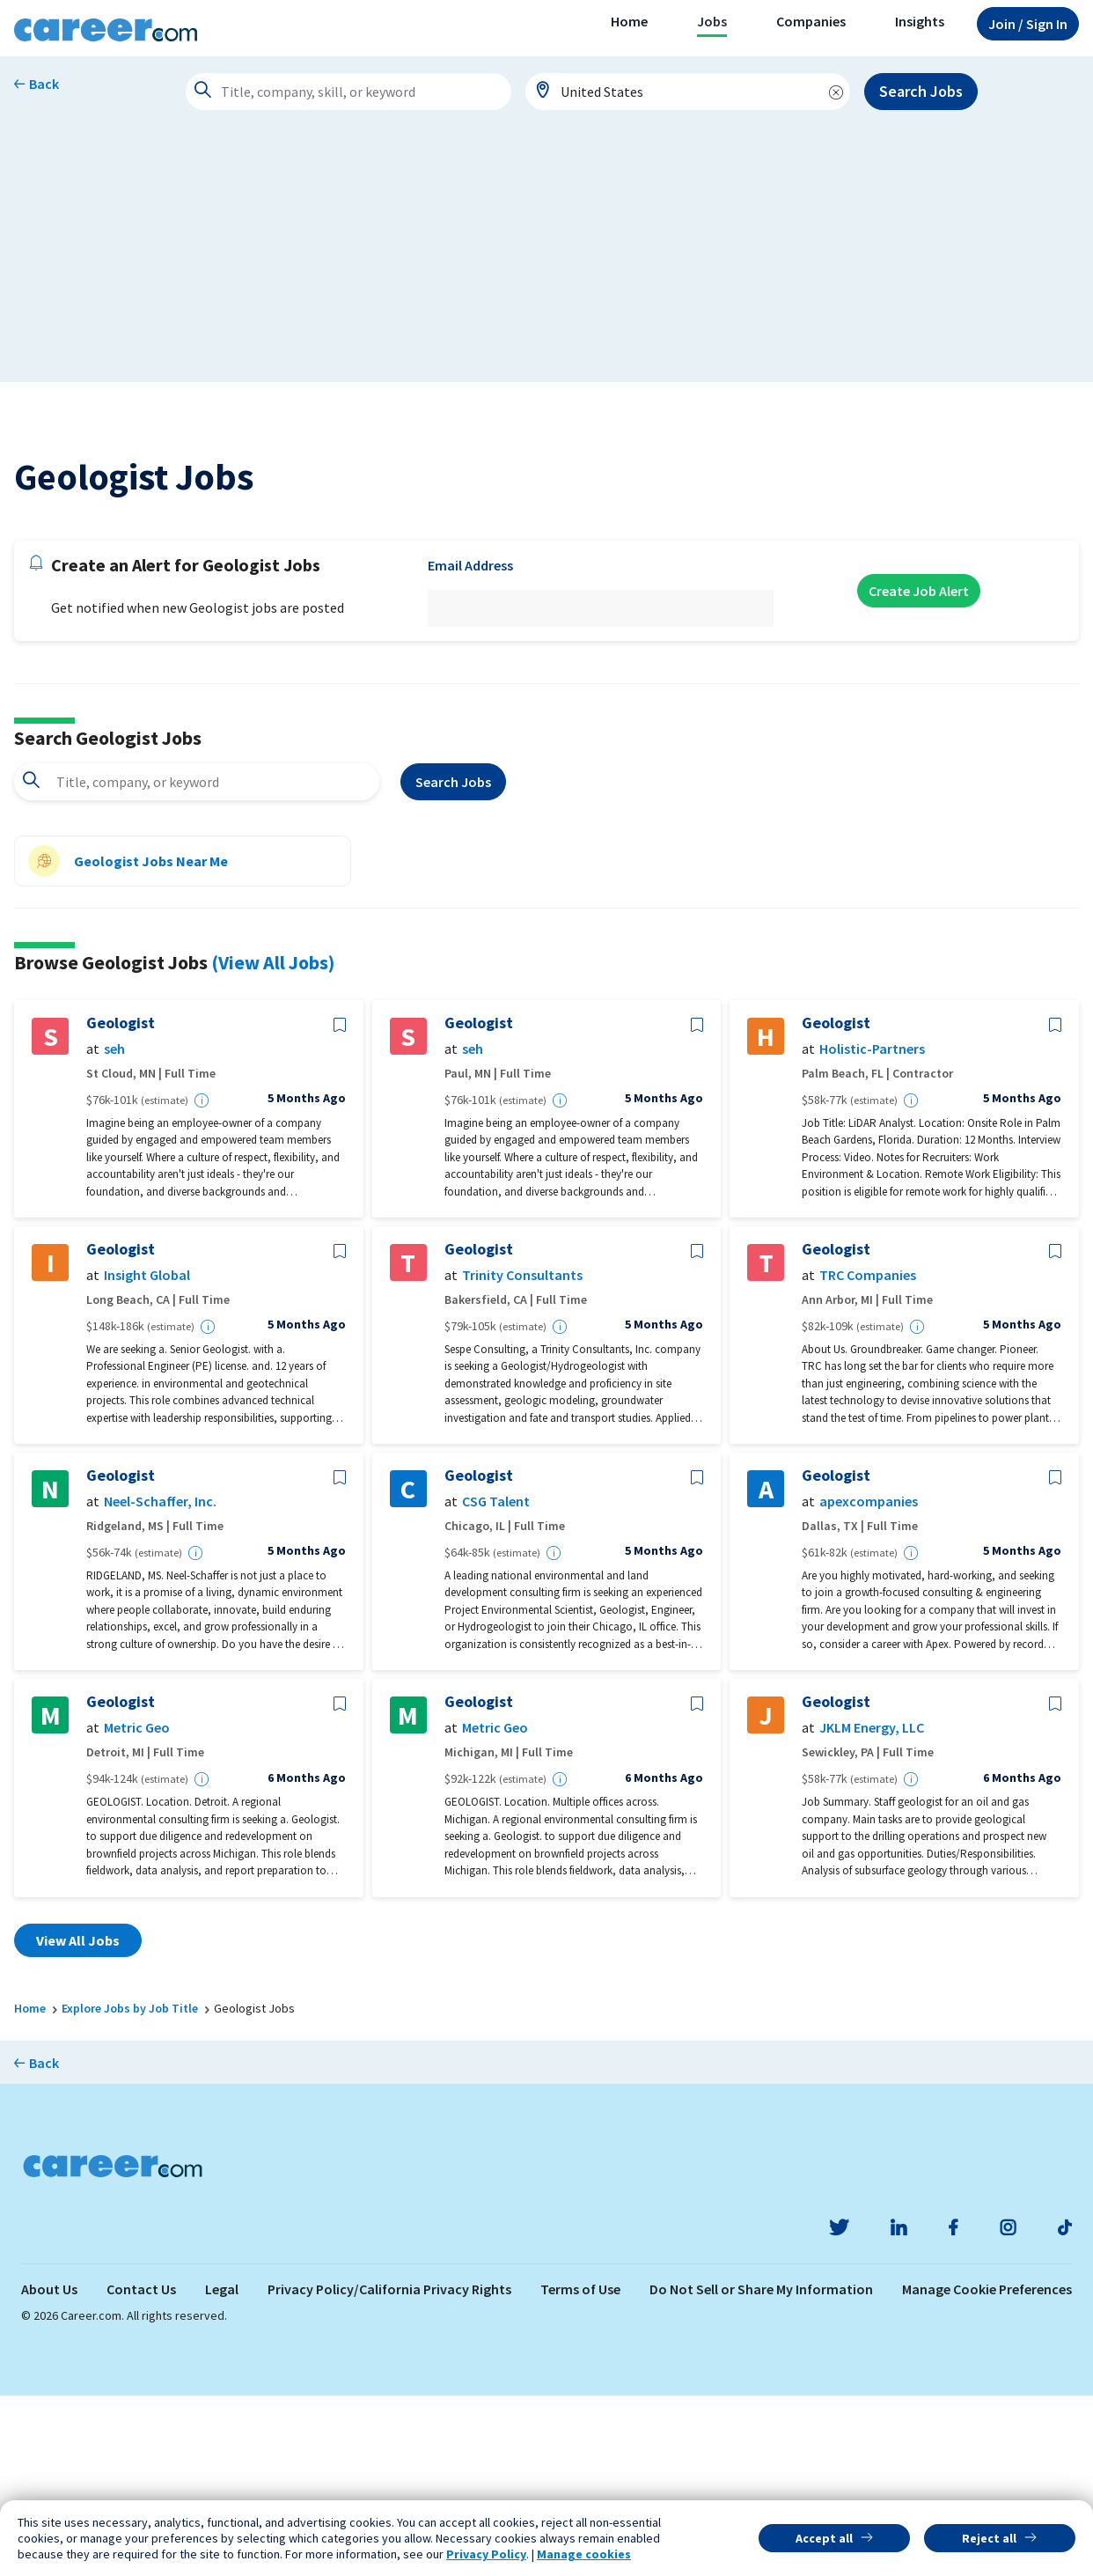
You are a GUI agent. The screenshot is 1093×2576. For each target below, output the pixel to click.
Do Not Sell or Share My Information (761, 2469)
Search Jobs (921, 91)
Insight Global (147, 1455)
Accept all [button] (824, 2538)
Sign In (1027, 24)
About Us (49, 2469)
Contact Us (141, 2469)
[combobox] (688, 91)
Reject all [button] (989, 2538)
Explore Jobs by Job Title (130, 2189)
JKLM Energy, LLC (871, 1908)
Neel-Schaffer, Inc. (160, 1682)
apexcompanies (868, 1682)
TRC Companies (867, 1455)
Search (453, 962)
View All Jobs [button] (78, 2121)
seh (114, 1229)
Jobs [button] (712, 21)
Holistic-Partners (872, 1229)
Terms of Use (580, 2469)
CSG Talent (496, 1682)
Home (629, 21)
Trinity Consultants (522, 1455)
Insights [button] (919, 21)
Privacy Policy (486, 2554)
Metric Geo (137, 1908)
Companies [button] (811, 21)
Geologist (120, 1203)
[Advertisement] (546, 259)
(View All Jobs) (272, 1142)
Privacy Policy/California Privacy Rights (389, 2469)
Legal (221, 2469)
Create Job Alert (919, 771)
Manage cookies (584, 2554)
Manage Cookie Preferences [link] (987, 2469)
